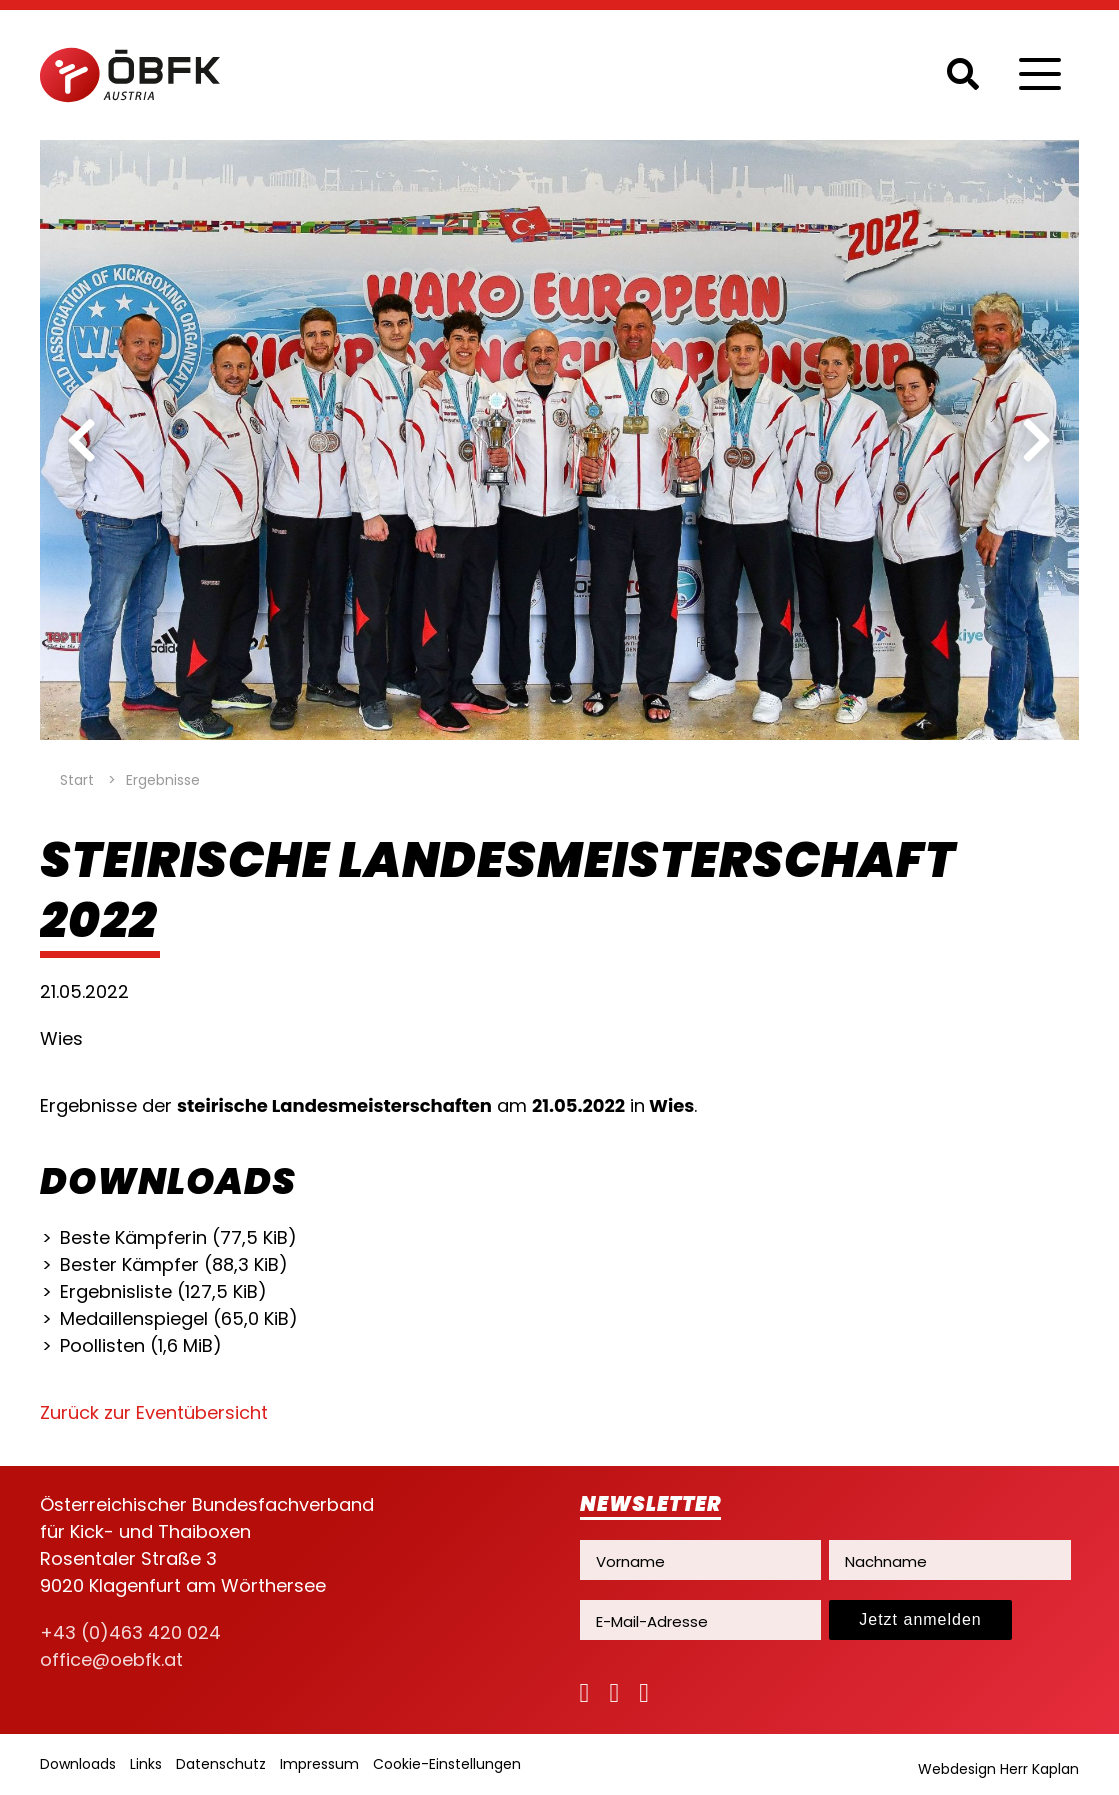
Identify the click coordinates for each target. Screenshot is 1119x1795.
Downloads (78, 1764)
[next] (1037, 440)
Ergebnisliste (163, 1291)
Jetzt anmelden (920, 1619)
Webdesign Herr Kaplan (998, 1769)
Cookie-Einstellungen (447, 1764)
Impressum (319, 1764)
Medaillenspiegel (179, 1318)
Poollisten (141, 1345)
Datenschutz (221, 1764)
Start (77, 780)
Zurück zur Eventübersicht (154, 1412)
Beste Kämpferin (178, 1237)
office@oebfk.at (111, 1659)
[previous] (82, 440)
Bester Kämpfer (174, 1264)
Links (146, 1764)
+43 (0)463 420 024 (130, 1632)
